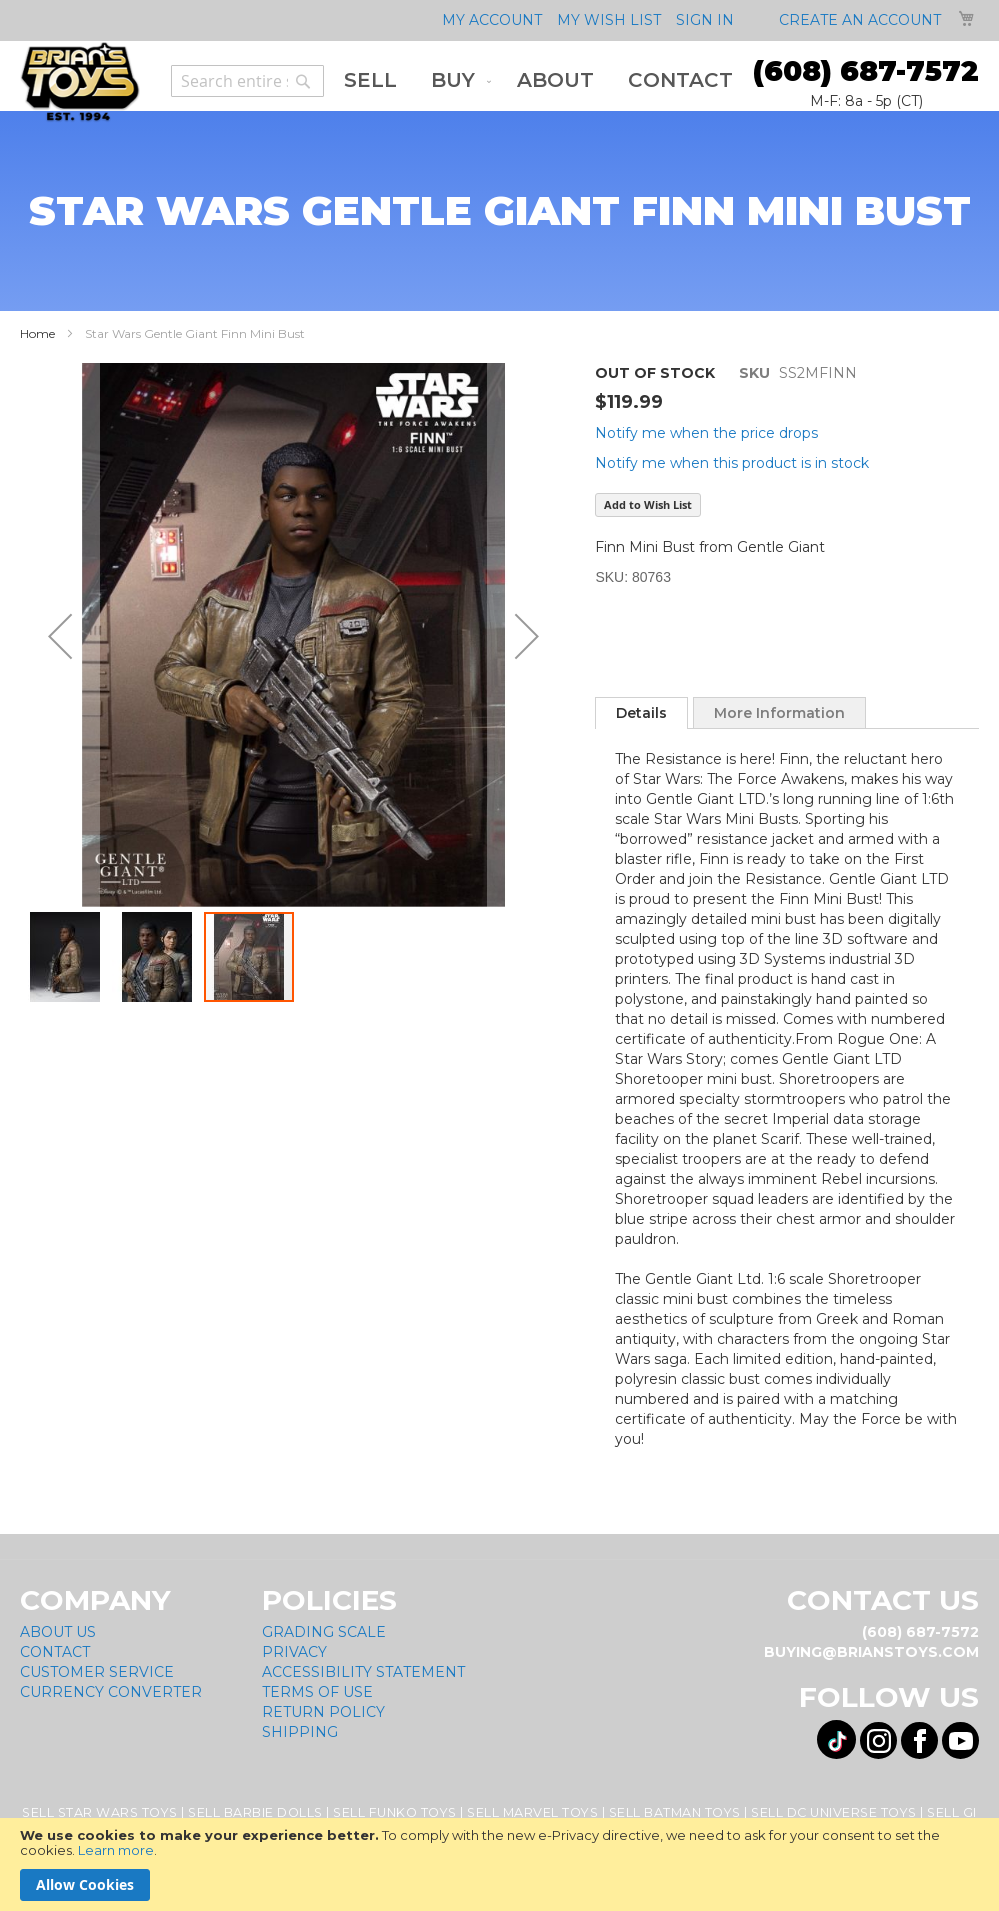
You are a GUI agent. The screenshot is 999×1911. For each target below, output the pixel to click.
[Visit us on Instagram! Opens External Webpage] (878, 1740)
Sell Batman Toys (675, 1812)
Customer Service (97, 1672)
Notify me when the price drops (706, 433)
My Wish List (609, 20)
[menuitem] (370, 80)
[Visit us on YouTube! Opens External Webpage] (960, 1740)
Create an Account (860, 20)
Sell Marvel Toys (532, 1812)
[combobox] (247, 81)
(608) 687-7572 (866, 71)
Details (641, 713)
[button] (60, 636)
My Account (492, 20)
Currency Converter (111, 1692)
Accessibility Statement (363, 1672)
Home (37, 333)
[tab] (641, 713)
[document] (499, 1864)
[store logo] (80, 82)
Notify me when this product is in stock (732, 463)
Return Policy (323, 1712)
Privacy (294, 1652)
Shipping (300, 1732)
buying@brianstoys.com (871, 1652)
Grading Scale (324, 1632)
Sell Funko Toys (395, 1812)
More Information (779, 713)
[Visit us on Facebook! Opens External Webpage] (919, 1740)
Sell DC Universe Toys (834, 1812)
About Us (58, 1632)
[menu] (538, 80)
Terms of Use (317, 1692)
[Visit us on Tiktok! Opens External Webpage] (836, 1739)
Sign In (705, 20)
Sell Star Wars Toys (100, 1812)
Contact (55, 1652)
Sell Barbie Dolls (255, 1812)
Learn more (116, 1850)
